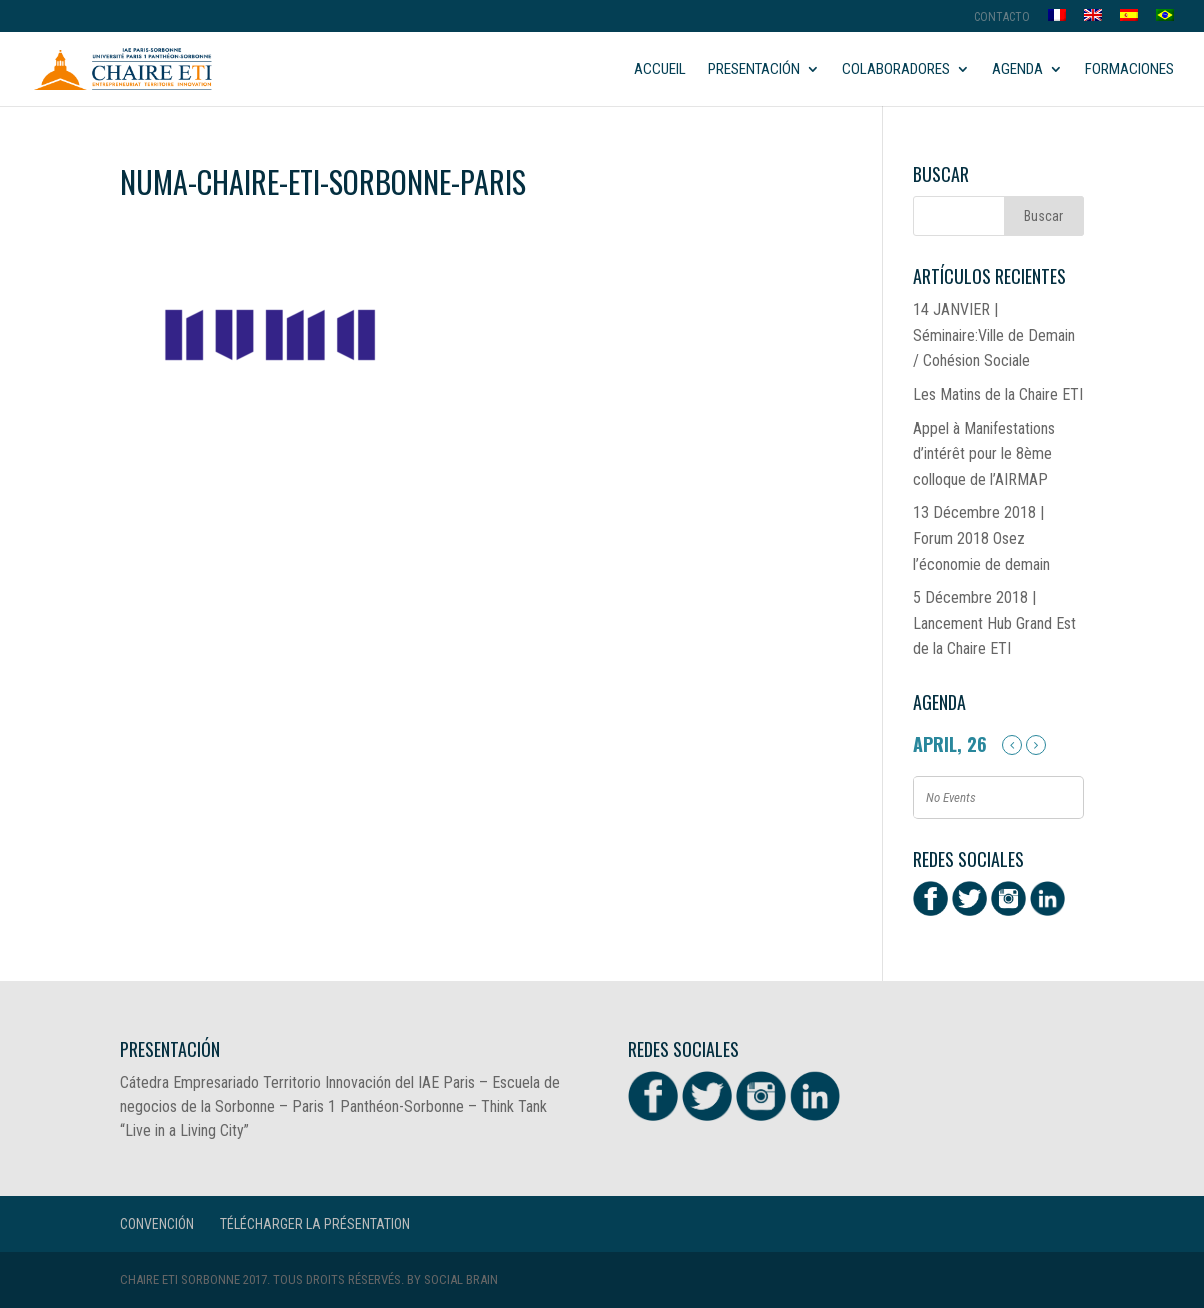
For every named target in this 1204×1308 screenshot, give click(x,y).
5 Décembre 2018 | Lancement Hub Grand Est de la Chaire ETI (994, 623)
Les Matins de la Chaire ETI (998, 394)
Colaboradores (896, 70)
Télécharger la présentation (315, 1224)
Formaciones (1129, 70)
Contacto (1002, 17)
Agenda (1017, 70)
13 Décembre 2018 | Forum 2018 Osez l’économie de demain (981, 538)
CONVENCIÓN (157, 1224)
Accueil (660, 70)
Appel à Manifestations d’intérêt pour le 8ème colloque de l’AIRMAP (984, 454)
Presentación (754, 70)
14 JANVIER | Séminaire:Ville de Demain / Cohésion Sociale (994, 335)
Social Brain (461, 1279)
